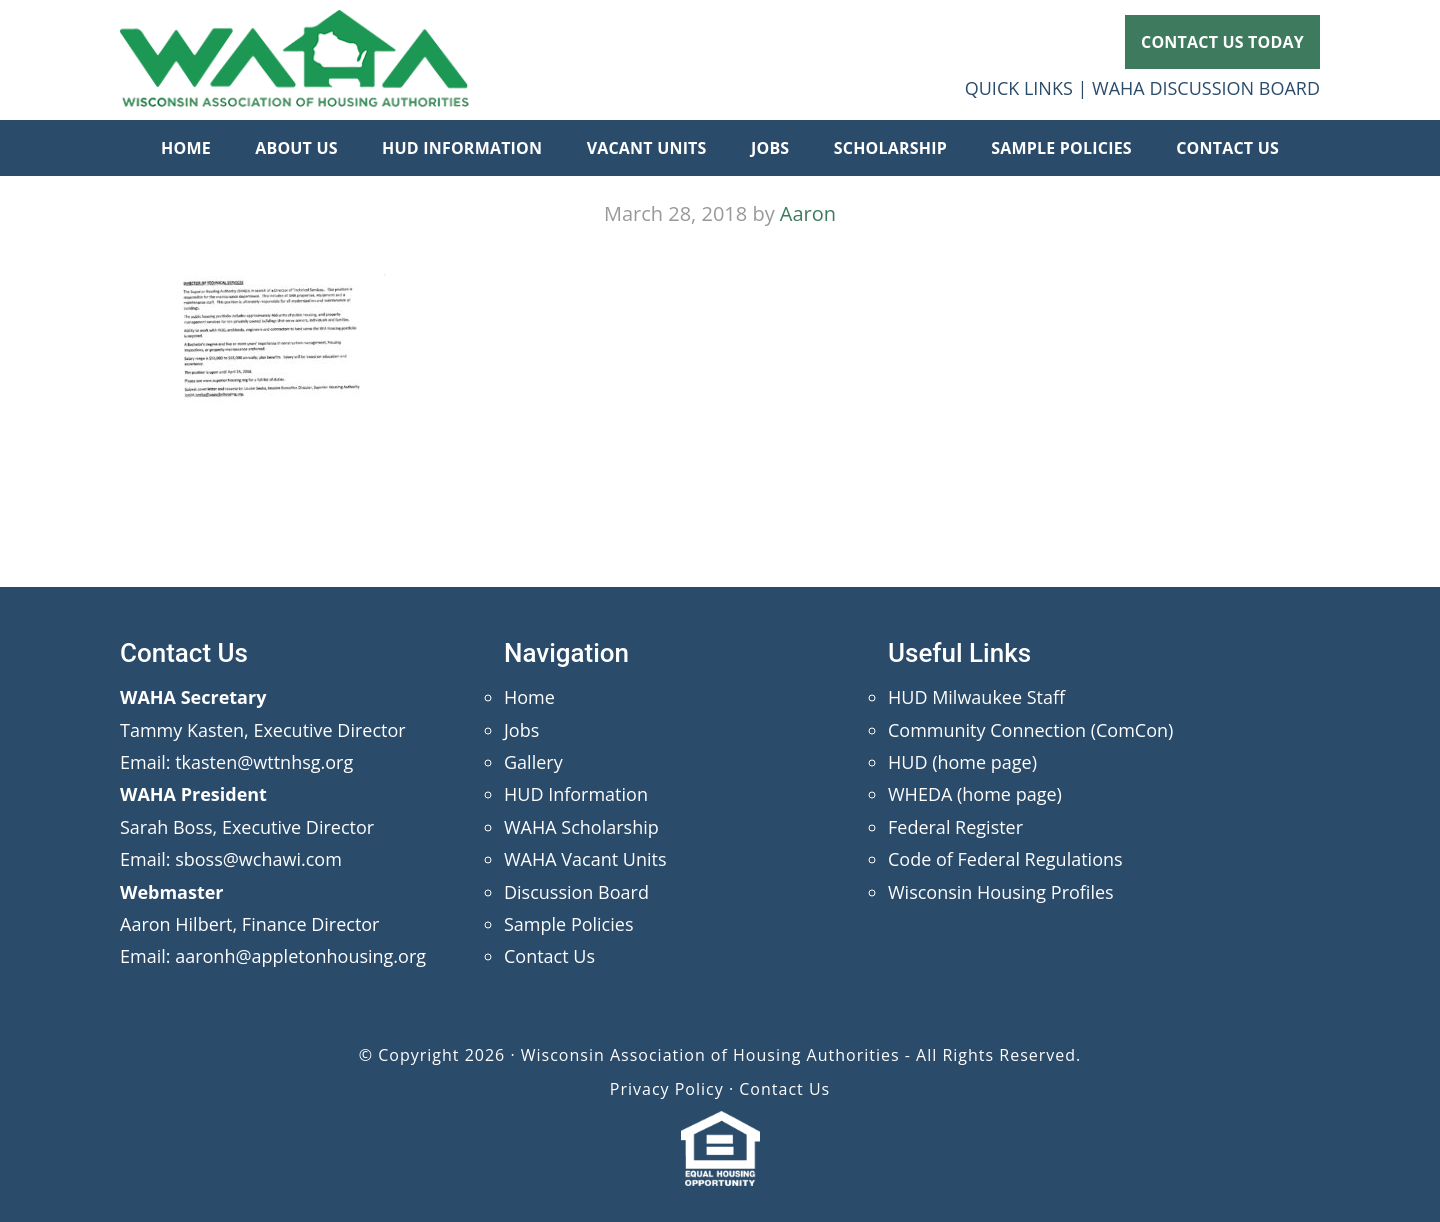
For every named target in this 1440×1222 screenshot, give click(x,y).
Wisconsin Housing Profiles (1001, 892)
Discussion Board (576, 892)
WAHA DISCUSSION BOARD (1206, 88)
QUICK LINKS (1019, 88)
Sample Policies (568, 924)
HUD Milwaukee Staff (976, 697)
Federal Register (955, 827)
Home (529, 697)
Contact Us (549, 956)
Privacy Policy (667, 1089)
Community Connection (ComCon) (1030, 730)
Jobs (521, 730)
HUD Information (576, 794)
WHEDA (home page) (975, 794)
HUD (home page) (962, 762)
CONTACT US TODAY (1222, 42)
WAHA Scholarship (581, 827)
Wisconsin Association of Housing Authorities (295, 60)
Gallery (533, 762)
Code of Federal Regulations (1005, 859)
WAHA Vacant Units (585, 859)
